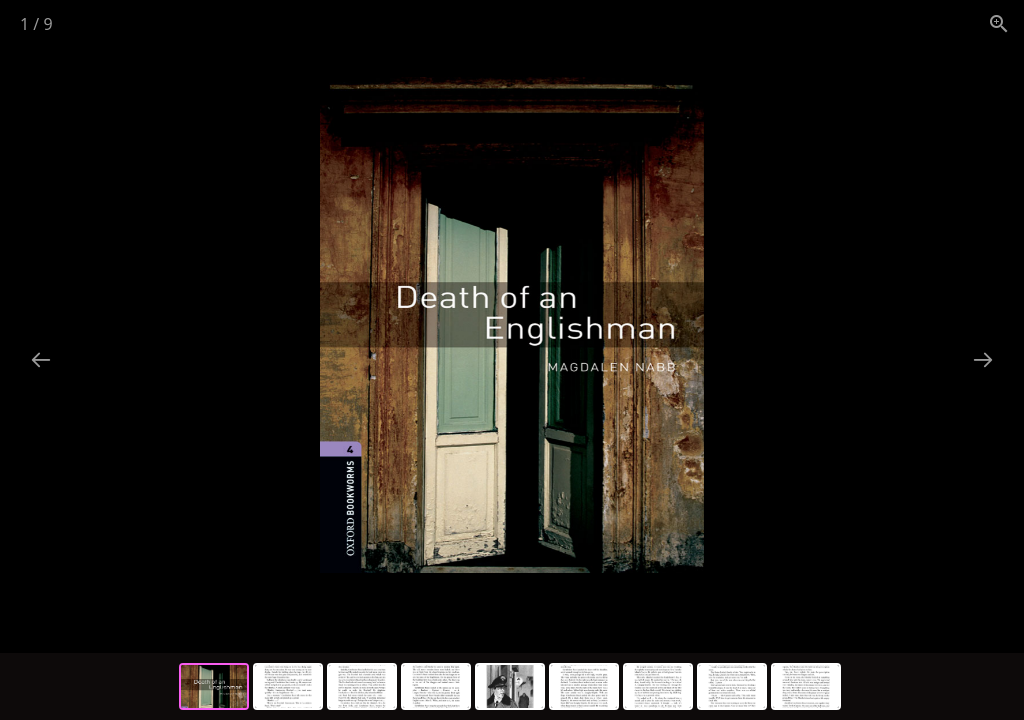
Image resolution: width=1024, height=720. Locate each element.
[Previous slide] (41, 359)
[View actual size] (999, 23)
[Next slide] (983, 359)
